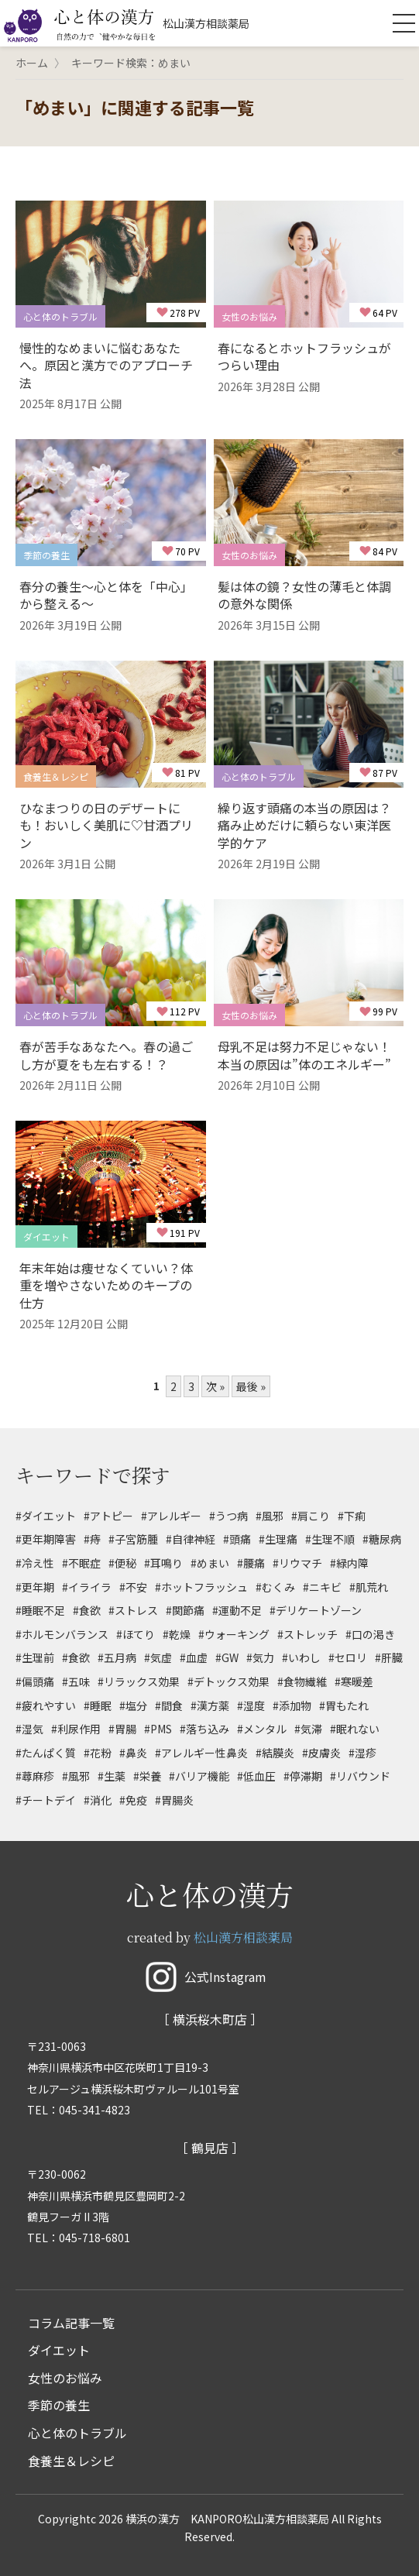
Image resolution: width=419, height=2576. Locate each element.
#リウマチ (297, 1563)
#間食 (169, 1705)
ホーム (31, 62)
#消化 (98, 1800)
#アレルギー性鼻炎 (201, 1752)
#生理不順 (330, 1539)
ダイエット (59, 2350)
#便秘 (122, 1563)
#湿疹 (362, 1752)
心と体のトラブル (77, 2432)
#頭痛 (237, 1539)
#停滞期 (302, 1776)
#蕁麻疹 (34, 1776)
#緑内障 (349, 1563)
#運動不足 (237, 1610)
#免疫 (133, 1800)
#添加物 (292, 1705)
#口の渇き (370, 1634)
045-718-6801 (94, 2237)
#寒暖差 (354, 1681)
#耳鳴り (163, 1563)
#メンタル (262, 1728)
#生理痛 (278, 1539)
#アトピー (108, 1515)
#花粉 (98, 1752)
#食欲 (87, 1610)
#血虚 (194, 1657)
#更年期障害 (45, 1539)
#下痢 (352, 1515)
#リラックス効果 (139, 1681)
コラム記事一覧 (71, 2322)
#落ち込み (204, 1728)
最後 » (251, 1386)
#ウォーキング (234, 1634)
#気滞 (308, 1728)
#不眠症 (81, 1563)
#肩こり (310, 1515)
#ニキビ (322, 1587)
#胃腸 (122, 1728)
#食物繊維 (302, 1681)
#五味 (76, 1681)
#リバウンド (360, 1776)
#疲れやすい (45, 1705)
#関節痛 (185, 1610)
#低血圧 (256, 1776)
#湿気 (29, 1728)
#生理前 (34, 1657)
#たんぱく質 (45, 1752)
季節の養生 (59, 2405)
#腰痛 (251, 1563)
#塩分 (133, 1705)
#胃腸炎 (174, 1800)
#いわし (301, 1657)
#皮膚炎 (321, 1752)
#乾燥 (177, 1634)
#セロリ (347, 1657)
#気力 (260, 1657)
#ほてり (135, 1634)
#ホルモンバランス (61, 1634)
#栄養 (147, 1776)
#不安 (133, 1587)
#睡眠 (98, 1705)
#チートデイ (45, 1800)
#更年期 (34, 1587)
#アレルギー (171, 1515)
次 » (215, 1386)
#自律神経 (190, 1539)
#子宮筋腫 (133, 1539)
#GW (227, 1657)
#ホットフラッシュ (201, 1587)
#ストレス (133, 1610)
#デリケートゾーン (316, 1610)
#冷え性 (34, 1563)
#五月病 (117, 1657)
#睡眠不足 (40, 1610)
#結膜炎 (275, 1752)
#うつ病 (228, 1515)
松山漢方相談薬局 (243, 1937)
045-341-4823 (94, 2109)
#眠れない (355, 1728)
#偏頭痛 (34, 1681)
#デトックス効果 (228, 1681)
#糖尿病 (381, 1539)
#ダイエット (45, 1515)
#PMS (158, 1728)
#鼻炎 (133, 1752)
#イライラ (87, 1587)
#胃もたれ (344, 1705)
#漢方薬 (210, 1705)
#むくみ (275, 1587)
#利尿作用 (76, 1728)
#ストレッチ (307, 1634)
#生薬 (111, 1776)
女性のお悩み (65, 2377)
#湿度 (251, 1705)
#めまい (210, 1563)
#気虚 (158, 1657)
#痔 (92, 1539)
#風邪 (269, 1515)
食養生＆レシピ (71, 2460)
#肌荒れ (368, 1587)
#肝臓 (389, 1657)
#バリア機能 (199, 1776)
